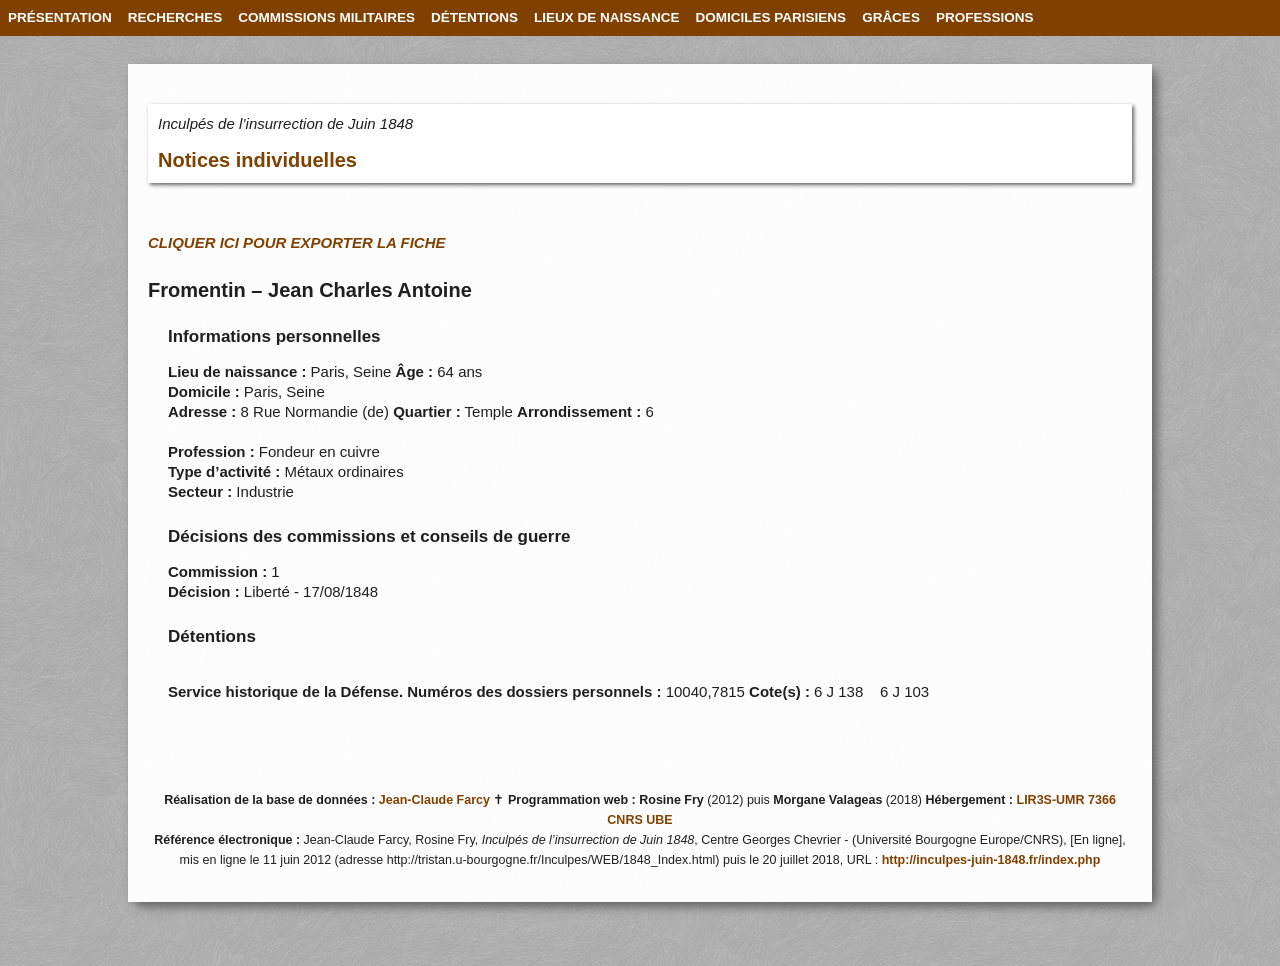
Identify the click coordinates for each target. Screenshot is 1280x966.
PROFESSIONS (985, 17)
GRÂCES (891, 17)
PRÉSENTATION (60, 17)
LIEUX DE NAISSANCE (607, 17)
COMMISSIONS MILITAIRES (326, 17)
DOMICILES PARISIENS (771, 17)
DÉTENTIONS (474, 17)
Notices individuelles (257, 160)
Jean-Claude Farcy (434, 800)
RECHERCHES (175, 17)
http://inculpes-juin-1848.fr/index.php (991, 860)
